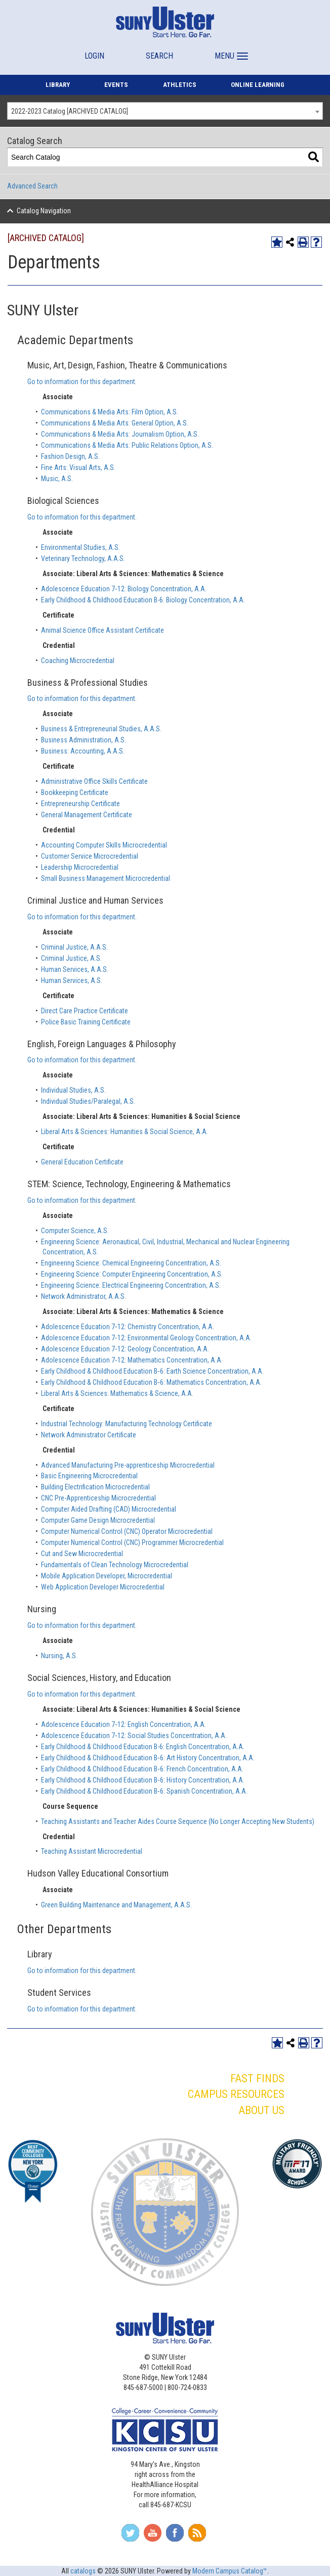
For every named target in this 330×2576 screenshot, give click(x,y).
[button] (230, 51)
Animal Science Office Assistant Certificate (102, 630)
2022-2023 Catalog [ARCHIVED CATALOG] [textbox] (69, 111)
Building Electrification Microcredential (95, 1487)
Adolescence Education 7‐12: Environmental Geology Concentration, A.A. (146, 1338)
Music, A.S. (57, 479)
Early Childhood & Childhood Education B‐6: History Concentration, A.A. (142, 1780)
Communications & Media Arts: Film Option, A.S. (109, 412)
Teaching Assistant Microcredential (91, 1851)
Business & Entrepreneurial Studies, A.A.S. (101, 729)
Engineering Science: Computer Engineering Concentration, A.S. (132, 1274)
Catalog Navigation (44, 211)
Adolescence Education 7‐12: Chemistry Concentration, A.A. (127, 1327)
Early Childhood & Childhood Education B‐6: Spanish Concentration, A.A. (144, 1791)
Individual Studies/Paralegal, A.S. (88, 1101)
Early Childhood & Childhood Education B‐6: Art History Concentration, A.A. (148, 1758)
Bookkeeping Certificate (74, 792)
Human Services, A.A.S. (74, 969)
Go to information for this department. (82, 382)
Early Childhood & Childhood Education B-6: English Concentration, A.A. (142, 1747)
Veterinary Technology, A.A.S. (83, 558)
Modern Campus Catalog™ (229, 2571)
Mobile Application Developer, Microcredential (106, 1576)
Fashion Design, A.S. (70, 456)
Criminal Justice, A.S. (71, 958)
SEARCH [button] (159, 56)
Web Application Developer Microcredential (102, 1587)
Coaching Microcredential (77, 661)
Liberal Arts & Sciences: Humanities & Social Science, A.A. (124, 1132)
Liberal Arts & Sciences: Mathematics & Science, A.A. (117, 1393)
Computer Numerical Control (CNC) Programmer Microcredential (132, 1542)
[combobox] (165, 111)
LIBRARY (58, 84)
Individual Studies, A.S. (73, 1090)
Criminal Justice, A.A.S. (74, 947)
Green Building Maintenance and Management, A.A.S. (116, 1905)
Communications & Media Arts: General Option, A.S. (114, 423)
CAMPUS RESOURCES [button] (236, 2094)
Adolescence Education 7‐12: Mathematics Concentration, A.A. (132, 1360)
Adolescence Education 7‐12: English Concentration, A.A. (123, 1724)
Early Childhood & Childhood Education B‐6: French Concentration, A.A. (142, 1769)
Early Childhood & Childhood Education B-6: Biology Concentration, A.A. (143, 600)
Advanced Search (32, 186)
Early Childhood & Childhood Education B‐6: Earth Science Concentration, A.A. (152, 1371)
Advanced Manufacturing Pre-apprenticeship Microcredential (128, 1465)
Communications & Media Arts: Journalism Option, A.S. (120, 434)
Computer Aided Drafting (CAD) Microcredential (108, 1509)
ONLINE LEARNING (257, 84)
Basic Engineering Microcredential (89, 1476)
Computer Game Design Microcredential (98, 1520)
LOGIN (94, 56)
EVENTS (116, 84)
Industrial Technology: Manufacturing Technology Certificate (126, 1424)
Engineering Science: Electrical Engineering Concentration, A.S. (131, 1285)
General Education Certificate (82, 1162)
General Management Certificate (86, 815)
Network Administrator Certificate (88, 1435)
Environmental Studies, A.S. (80, 547)
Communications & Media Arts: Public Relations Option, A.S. (127, 445)
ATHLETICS (179, 84)
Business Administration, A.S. (83, 740)
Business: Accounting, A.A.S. (83, 751)
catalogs (83, 2571)
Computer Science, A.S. (75, 1231)
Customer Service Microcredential (89, 856)
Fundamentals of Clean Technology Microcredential (114, 1565)
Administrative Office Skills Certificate (94, 781)
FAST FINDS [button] (257, 2078)
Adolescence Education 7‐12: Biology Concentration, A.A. (124, 589)
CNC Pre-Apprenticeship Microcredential (98, 1498)
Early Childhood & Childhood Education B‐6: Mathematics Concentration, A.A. (151, 1382)
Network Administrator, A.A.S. (83, 1296)
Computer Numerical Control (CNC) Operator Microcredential (127, 1531)
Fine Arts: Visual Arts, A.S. (78, 467)
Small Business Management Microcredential (105, 878)
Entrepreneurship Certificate (80, 804)
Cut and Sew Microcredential (82, 1554)
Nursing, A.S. (59, 1656)
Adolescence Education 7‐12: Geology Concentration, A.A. (125, 1349)
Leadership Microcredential (79, 867)
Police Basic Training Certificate (86, 1022)
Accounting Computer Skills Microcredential (104, 845)
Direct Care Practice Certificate (84, 1011)
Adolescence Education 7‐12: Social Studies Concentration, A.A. (134, 1735)
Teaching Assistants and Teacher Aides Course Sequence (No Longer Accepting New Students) (177, 1821)
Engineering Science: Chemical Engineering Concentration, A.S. (131, 1263)
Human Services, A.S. (71, 980)
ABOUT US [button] (261, 2110)
